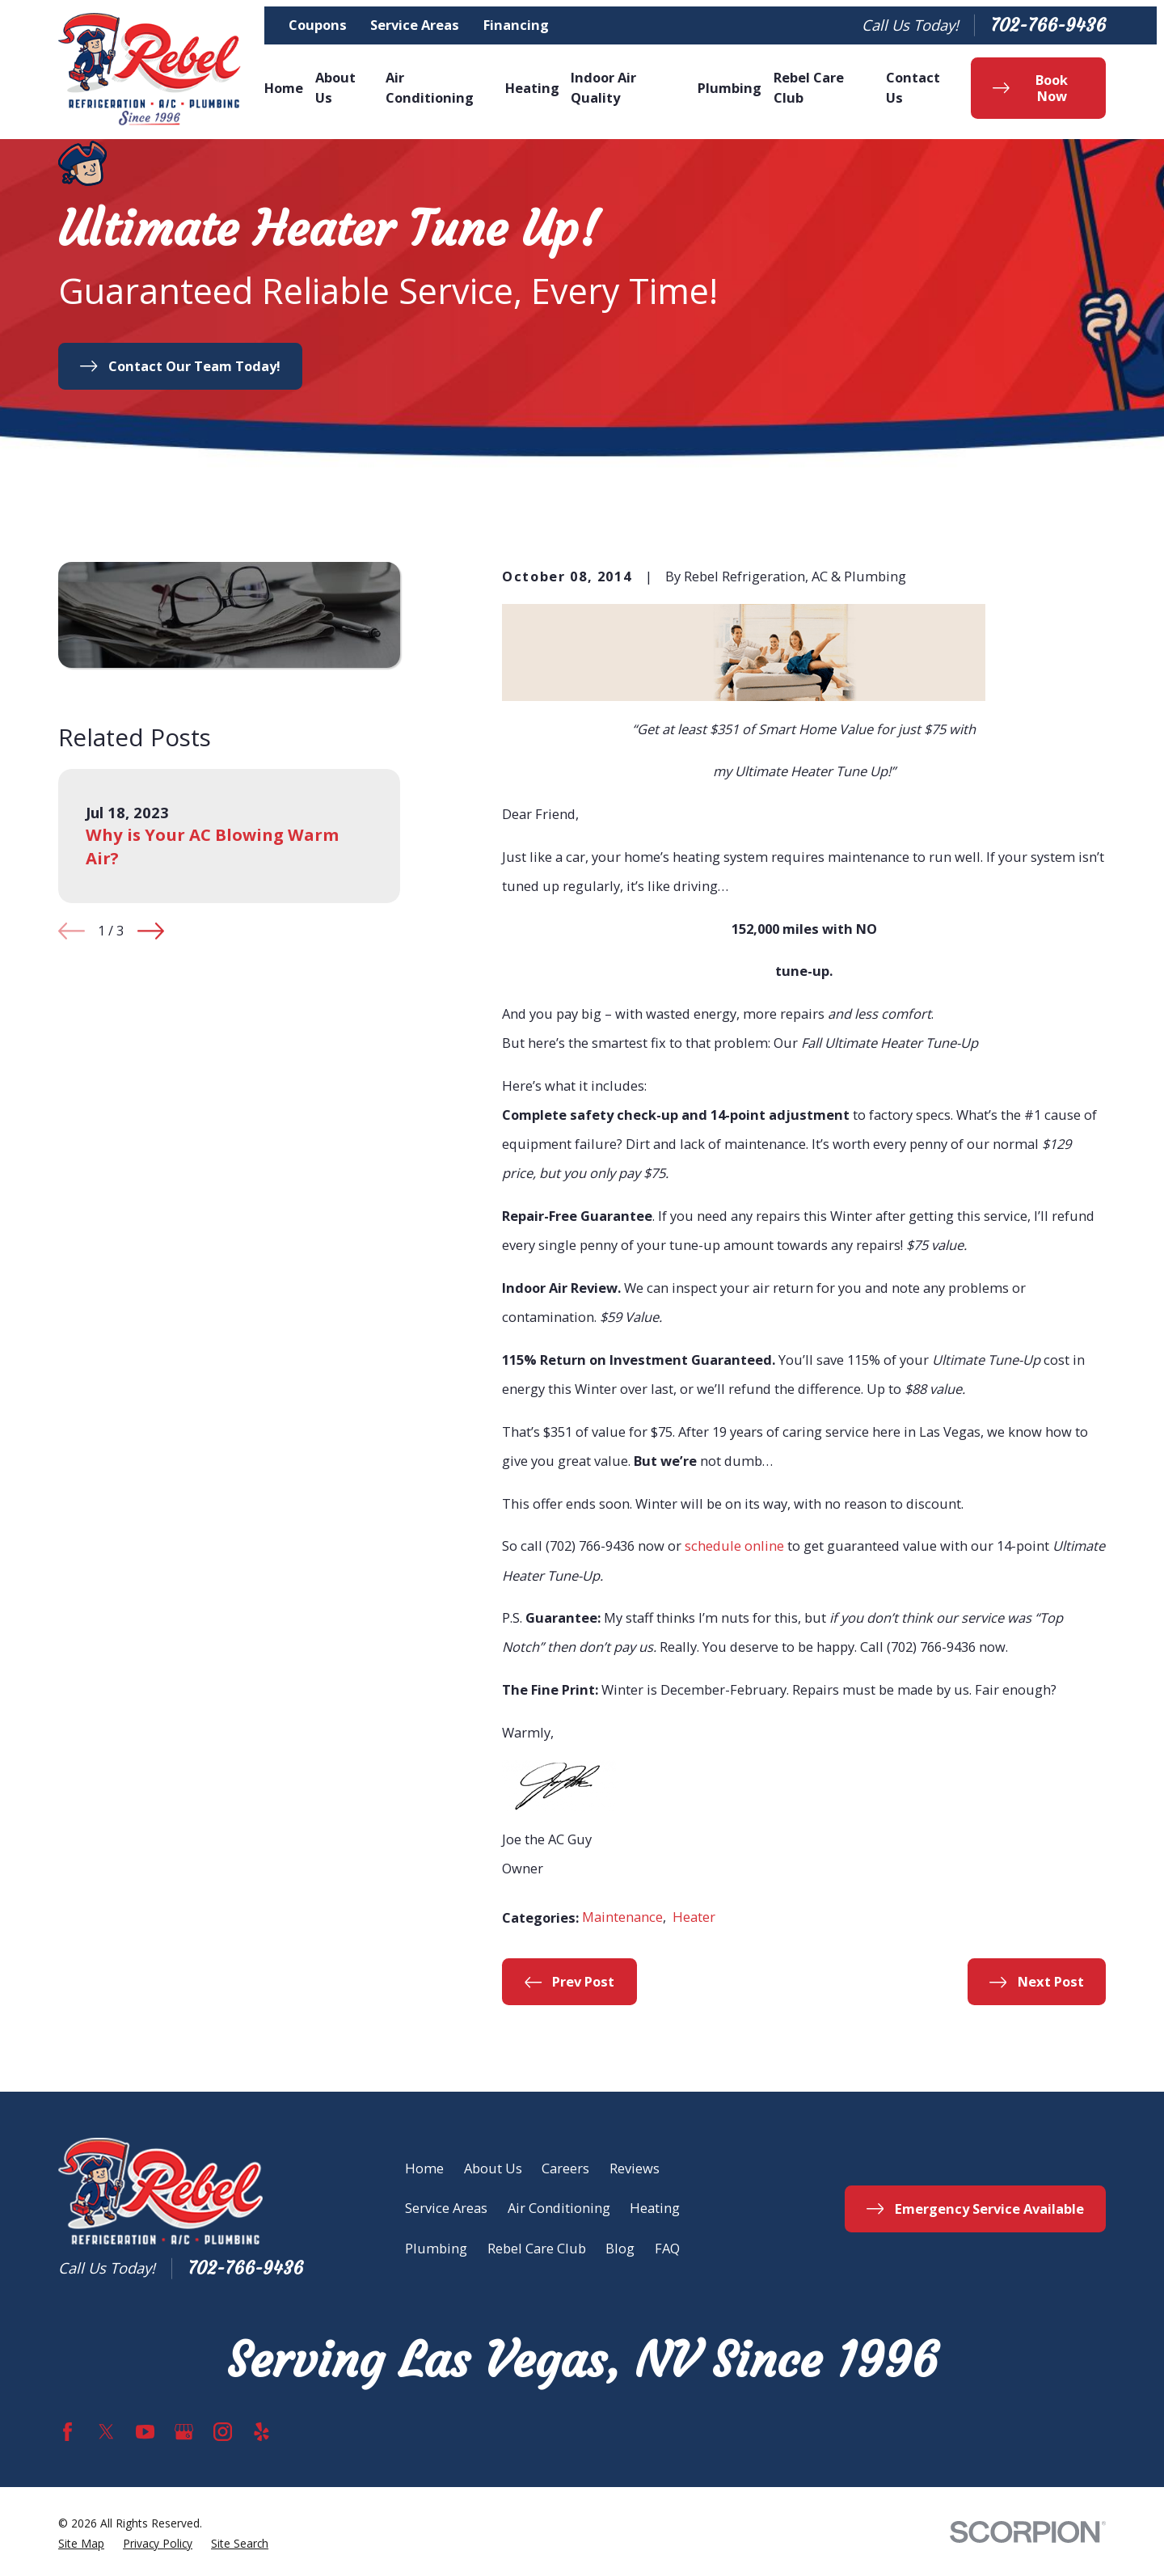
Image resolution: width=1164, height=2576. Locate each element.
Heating (655, 2207)
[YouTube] (145, 2431)
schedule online (734, 1545)
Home (424, 2168)
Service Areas (414, 24)
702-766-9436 (1048, 25)
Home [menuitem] (283, 87)
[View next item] (150, 931)
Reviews (634, 2168)
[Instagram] (222, 2431)
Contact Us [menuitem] (913, 87)
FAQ (667, 2248)
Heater (694, 1916)
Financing (516, 24)
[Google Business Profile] (184, 2431)
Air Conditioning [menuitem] (430, 87)
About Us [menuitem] (335, 87)
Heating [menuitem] (532, 87)
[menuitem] (81, 2544)
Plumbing (436, 2248)
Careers (565, 2168)
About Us (493, 2168)
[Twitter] (106, 2431)
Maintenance (622, 1916)
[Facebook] (67, 2431)
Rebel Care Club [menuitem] (809, 87)
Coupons (318, 24)
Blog (620, 2248)
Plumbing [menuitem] (729, 87)
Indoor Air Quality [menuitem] (603, 87)
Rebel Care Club (536, 2248)
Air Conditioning (559, 2207)
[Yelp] (261, 2431)
